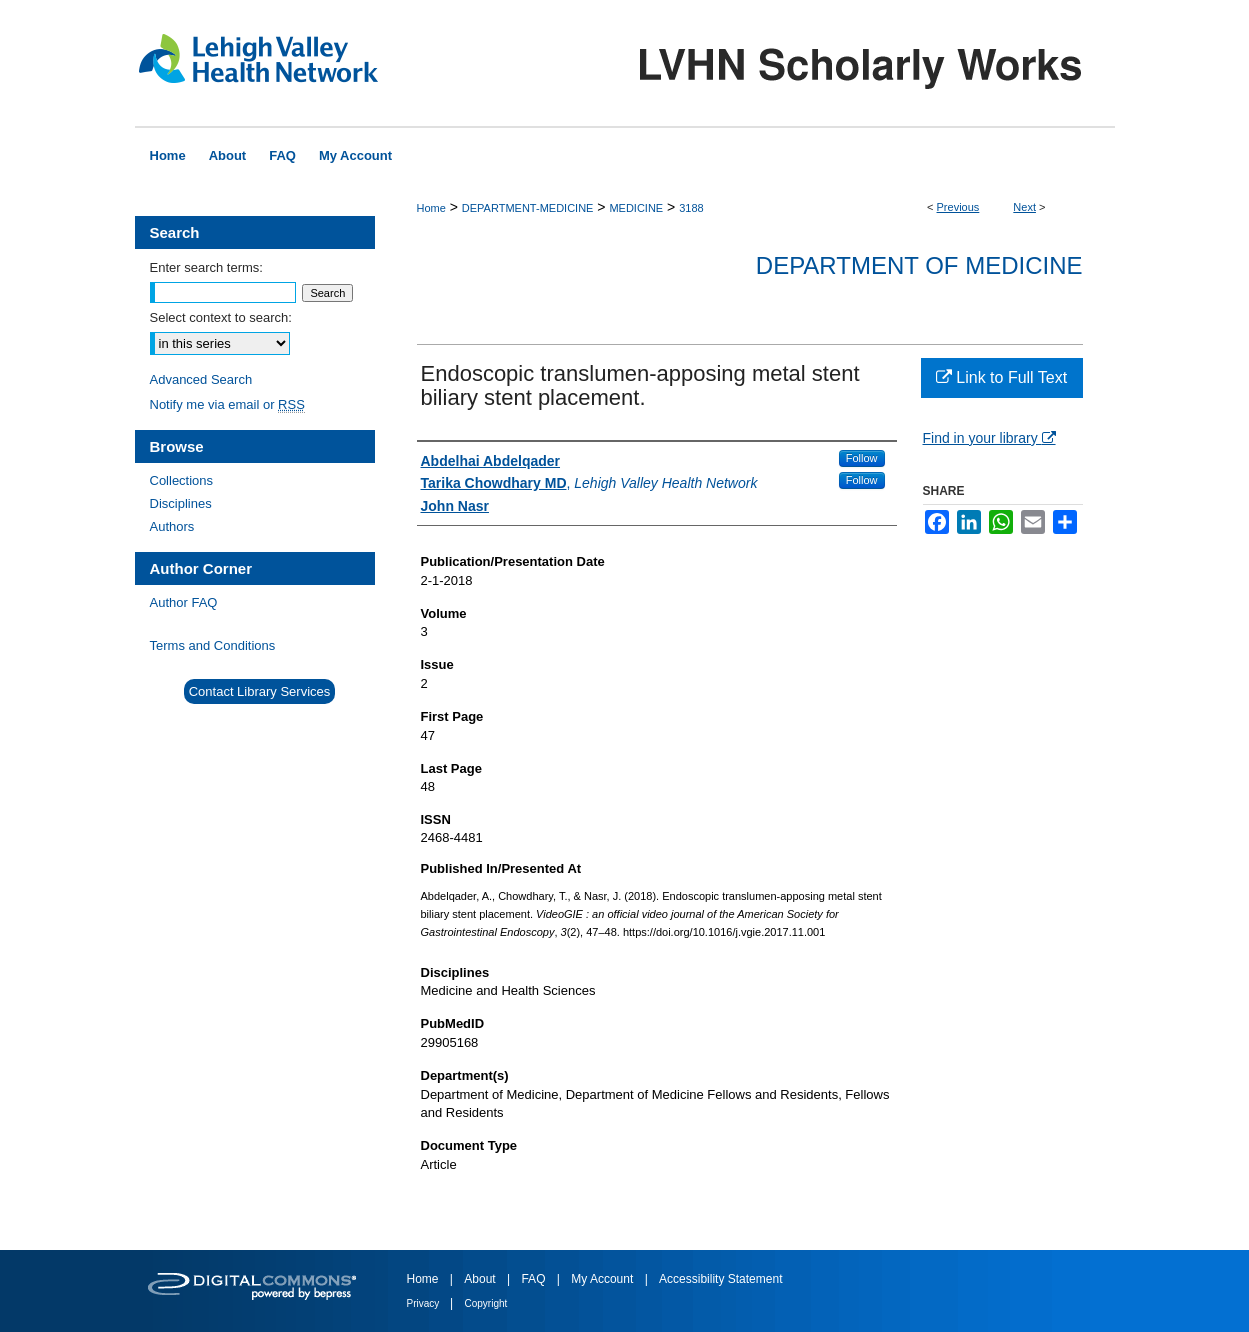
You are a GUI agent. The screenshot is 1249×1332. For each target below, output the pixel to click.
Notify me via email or (227, 404)
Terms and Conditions (213, 645)
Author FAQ (184, 602)
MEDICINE (636, 208)
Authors (172, 526)
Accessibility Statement (720, 1279)
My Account (603, 1279)
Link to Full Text (1001, 377)
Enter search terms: (206, 267)
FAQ (534, 1279)
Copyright (486, 1303)
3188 (691, 208)
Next (1024, 207)
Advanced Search (201, 379)
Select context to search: (221, 317)
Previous (958, 207)
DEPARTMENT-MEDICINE (528, 208)
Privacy (425, 1303)
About (481, 1279)
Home (431, 208)
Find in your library (989, 438)
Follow (862, 458)
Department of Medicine (919, 265)
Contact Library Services (260, 691)
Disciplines (181, 503)
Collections (182, 480)
